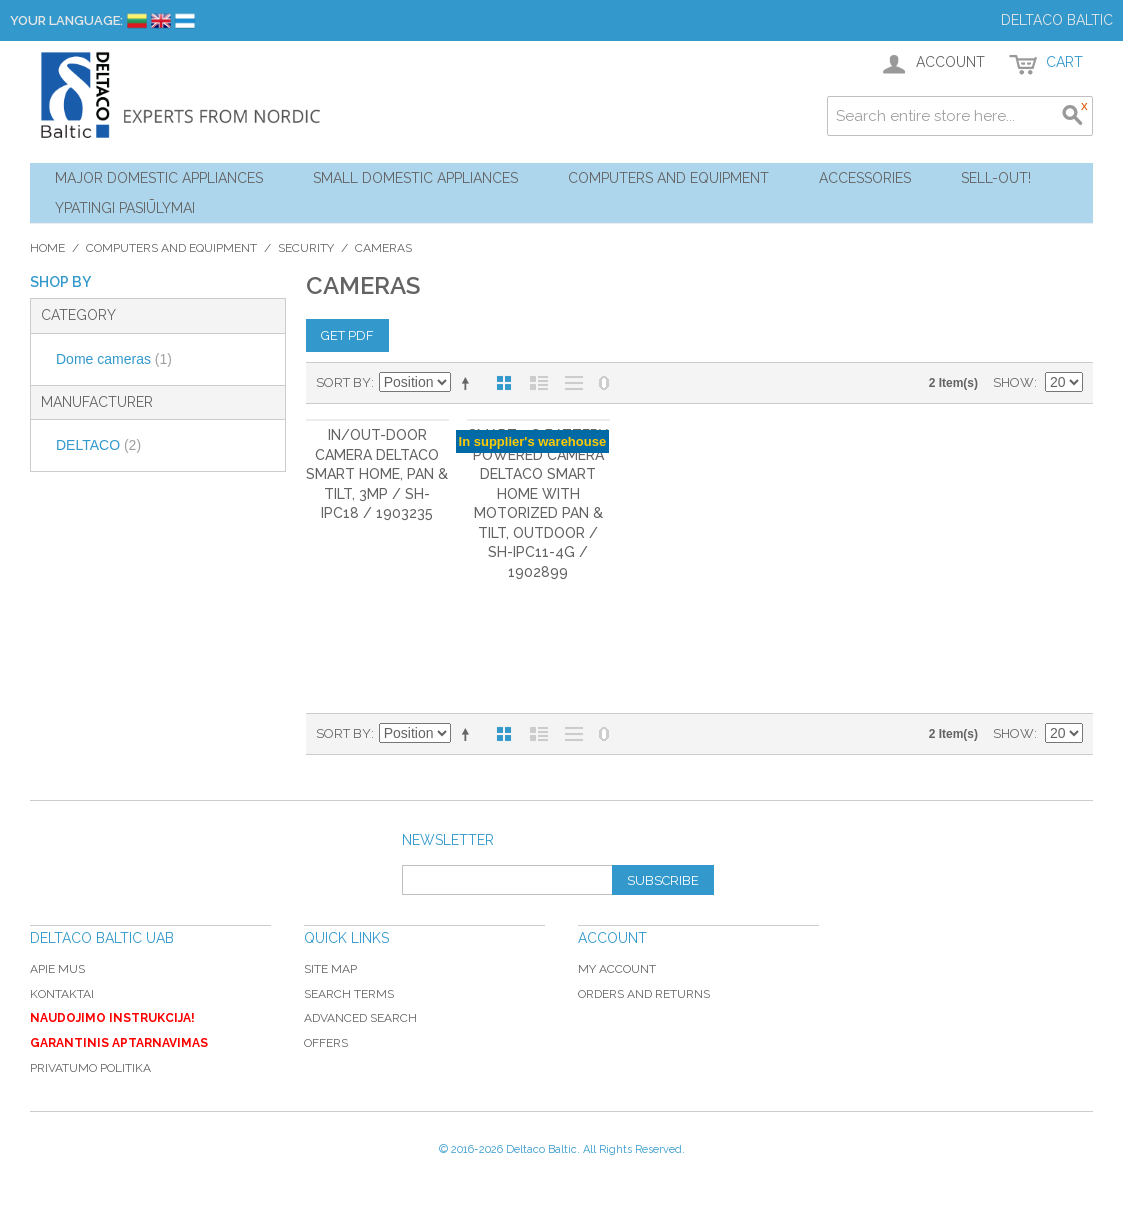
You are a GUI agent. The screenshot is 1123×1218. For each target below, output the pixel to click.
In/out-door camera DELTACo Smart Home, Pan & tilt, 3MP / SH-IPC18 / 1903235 (377, 474)
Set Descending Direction (469, 383)
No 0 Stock (604, 383)
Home (47, 248)
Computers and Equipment (668, 178)
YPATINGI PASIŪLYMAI (125, 208)
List (539, 383)
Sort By (343, 382)
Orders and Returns (644, 994)
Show (1013, 382)
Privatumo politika (90, 1068)
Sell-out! (996, 178)
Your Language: (66, 20)
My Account (617, 969)
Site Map (330, 969)
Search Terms (349, 994)
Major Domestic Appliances (159, 178)
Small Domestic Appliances (415, 178)
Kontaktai (62, 994)
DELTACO (98, 445)
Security (306, 248)
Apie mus (57, 969)
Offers (326, 1043)
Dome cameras (114, 359)
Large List (574, 383)
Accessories (865, 178)
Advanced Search (360, 1018)
